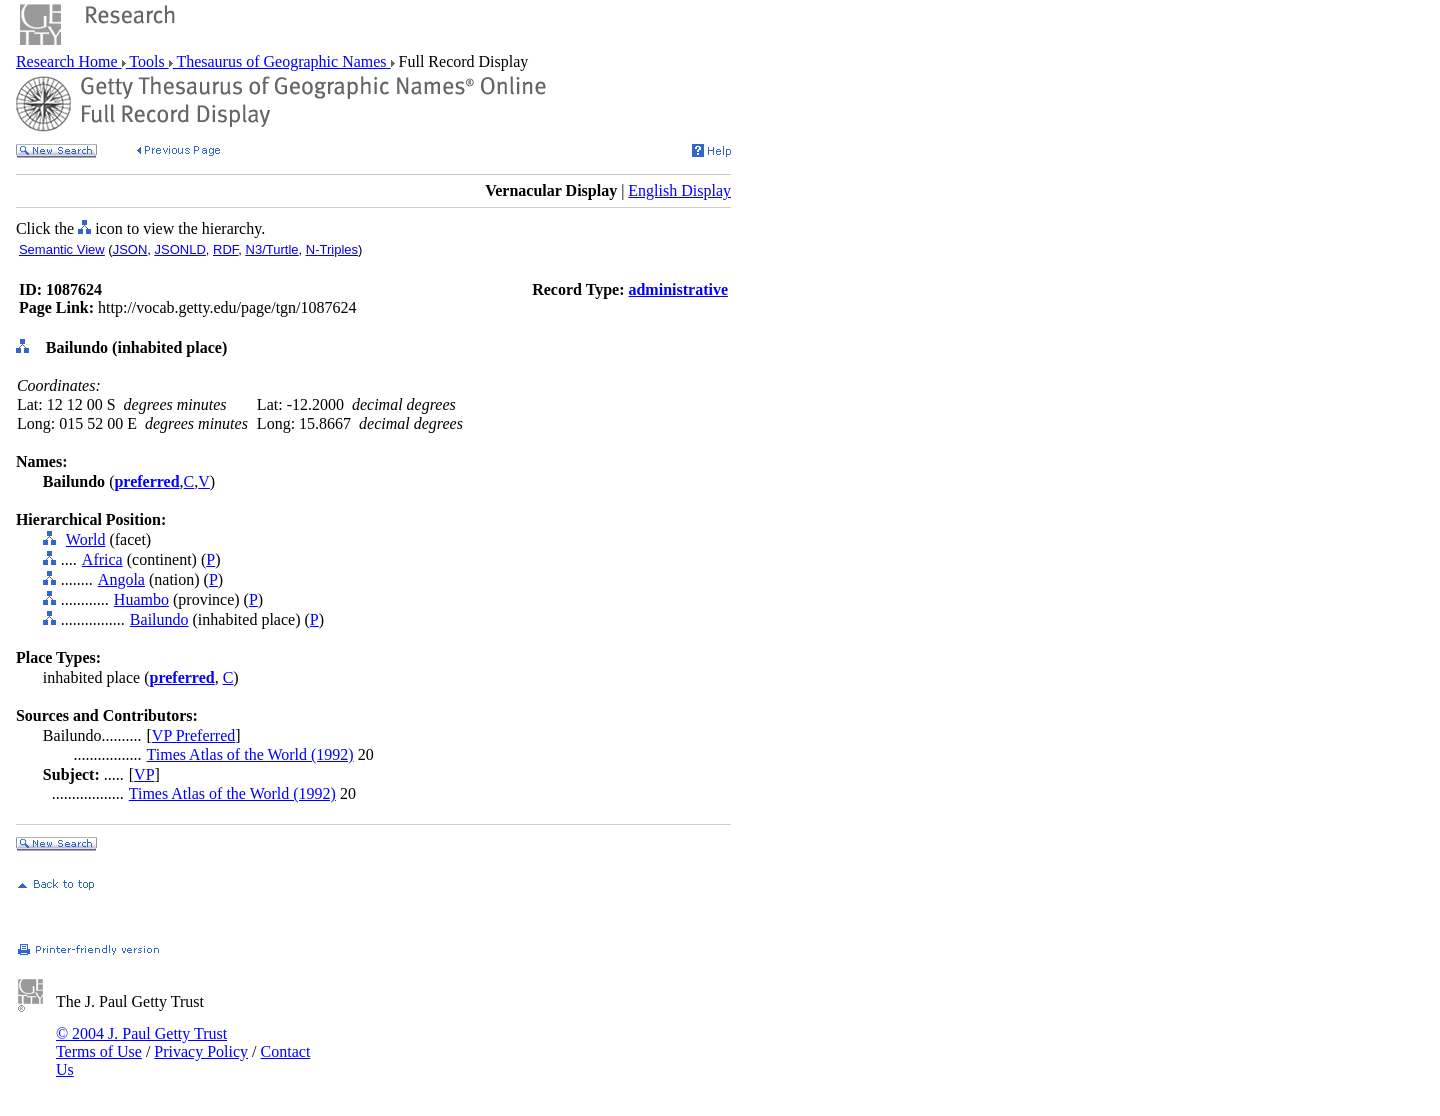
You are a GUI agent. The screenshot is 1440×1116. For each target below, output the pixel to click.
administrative (678, 289)
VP (144, 774)
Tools (147, 61)
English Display (679, 190)
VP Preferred (193, 735)
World (86, 539)
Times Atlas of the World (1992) (250, 754)
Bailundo (159, 619)
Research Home (69, 61)
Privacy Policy (201, 1051)
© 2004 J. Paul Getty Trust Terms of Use (141, 1042)
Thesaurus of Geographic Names (282, 61)
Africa (102, 559)
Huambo (141, 599)
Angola (121, 579)
